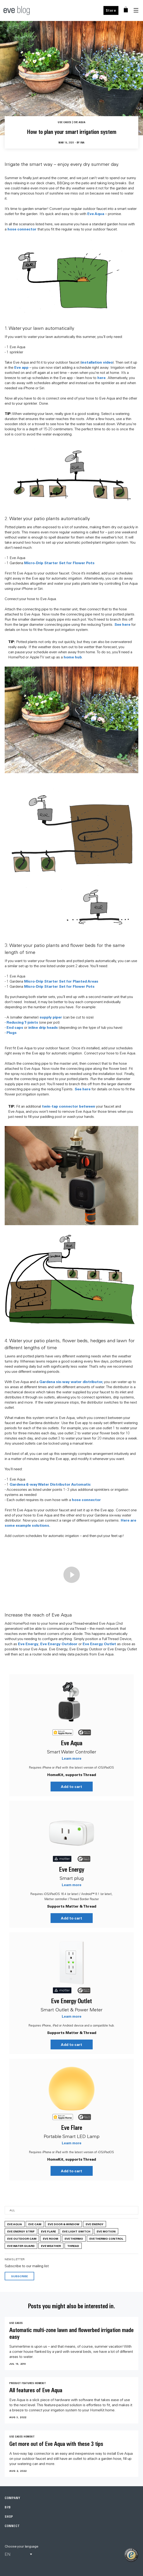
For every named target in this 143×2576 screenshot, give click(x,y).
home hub (73, 656)
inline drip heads (43, 1027)
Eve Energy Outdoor (58, 1643)
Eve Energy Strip (21, 2231)
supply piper (51, 1017)
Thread (73, 2246)
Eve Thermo (74, 2238)
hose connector (22, 228)
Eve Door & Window (63, 2224)
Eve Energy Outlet (99, 1643)
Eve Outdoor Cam (22, 2238)
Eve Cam (34, 2224)
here (101, 377)
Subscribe (19, 2276)
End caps (15, 1027)
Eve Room (50, 2238)
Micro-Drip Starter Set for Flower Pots (59, 562)
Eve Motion (106, 2231)
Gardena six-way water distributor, (71, 1381)
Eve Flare (71, 2127)
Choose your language (21, 2546)
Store (111, 10)
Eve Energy (28, 1643)
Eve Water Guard (21, 2246)
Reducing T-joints (22, 1022)
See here (122, 624)
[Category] (71, 2210)
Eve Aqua (95, 213)
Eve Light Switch (76, 2231)
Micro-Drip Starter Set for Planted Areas (61, 981)
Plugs (12, 1032)
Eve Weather (51, 2246)
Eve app (21, 367)
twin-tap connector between (68, 1106)
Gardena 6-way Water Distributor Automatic (50, 1484)
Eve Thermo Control (106, 2238)
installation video (97, 362)
